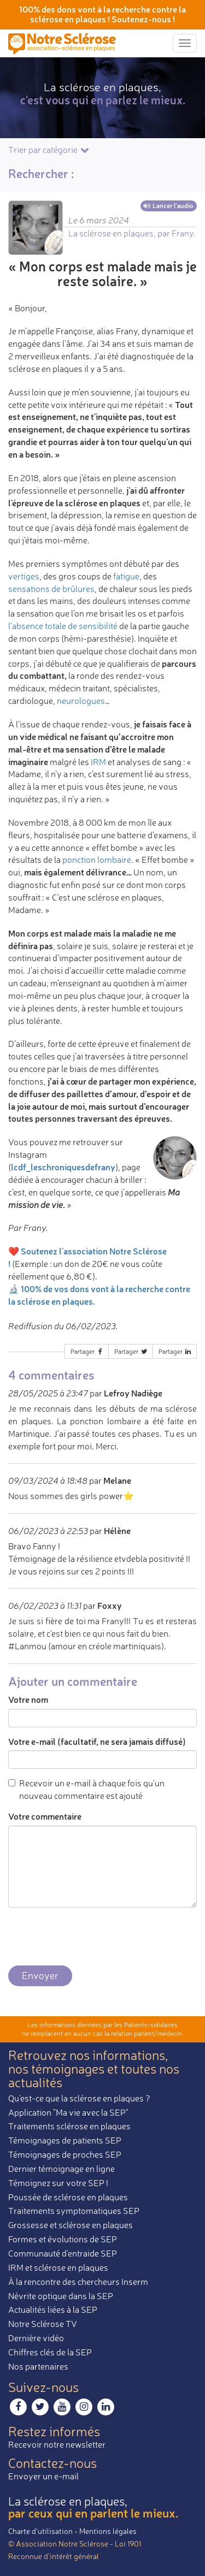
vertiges (23, 576)
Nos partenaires (38, 2366)
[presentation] (91, 1937)
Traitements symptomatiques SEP (73, 2210)
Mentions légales (108, 2531)
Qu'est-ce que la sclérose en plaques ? (79, 2098)
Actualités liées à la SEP (52, 2309)
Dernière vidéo (36, 2337)
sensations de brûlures (51, 588)
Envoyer (40, 1975)
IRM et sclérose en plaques (58, 2267)
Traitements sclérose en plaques (69, 2126)
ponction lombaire (96, 859)
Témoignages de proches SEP (64, 2154)
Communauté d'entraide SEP (62, 2253)
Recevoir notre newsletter (57, 2444)
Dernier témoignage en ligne (61, 2168)
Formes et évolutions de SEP (62, 2239)
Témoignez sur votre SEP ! (58, 2182)
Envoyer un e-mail (43, 2476)
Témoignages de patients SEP (64, 2140)
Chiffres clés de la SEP (50, 2352)
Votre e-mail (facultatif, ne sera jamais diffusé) (97, 1741)
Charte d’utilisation (40, 2531)
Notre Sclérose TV (42, 2323)
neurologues (81, 700)
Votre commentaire (44, 1816)
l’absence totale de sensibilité (63, 625)
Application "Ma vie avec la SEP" (68, 2112)
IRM (98, 761)
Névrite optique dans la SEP (60, 2295)
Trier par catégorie (49, 149)
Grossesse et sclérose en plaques (70, 2224)
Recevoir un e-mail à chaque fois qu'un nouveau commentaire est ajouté (86, 1789)
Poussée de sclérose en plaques (68, 2197)
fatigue (126, 576)
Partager (87, 1351)
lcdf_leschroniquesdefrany (63, 1166)
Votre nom (28, 1699)
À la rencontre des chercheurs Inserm (78, 2281)
